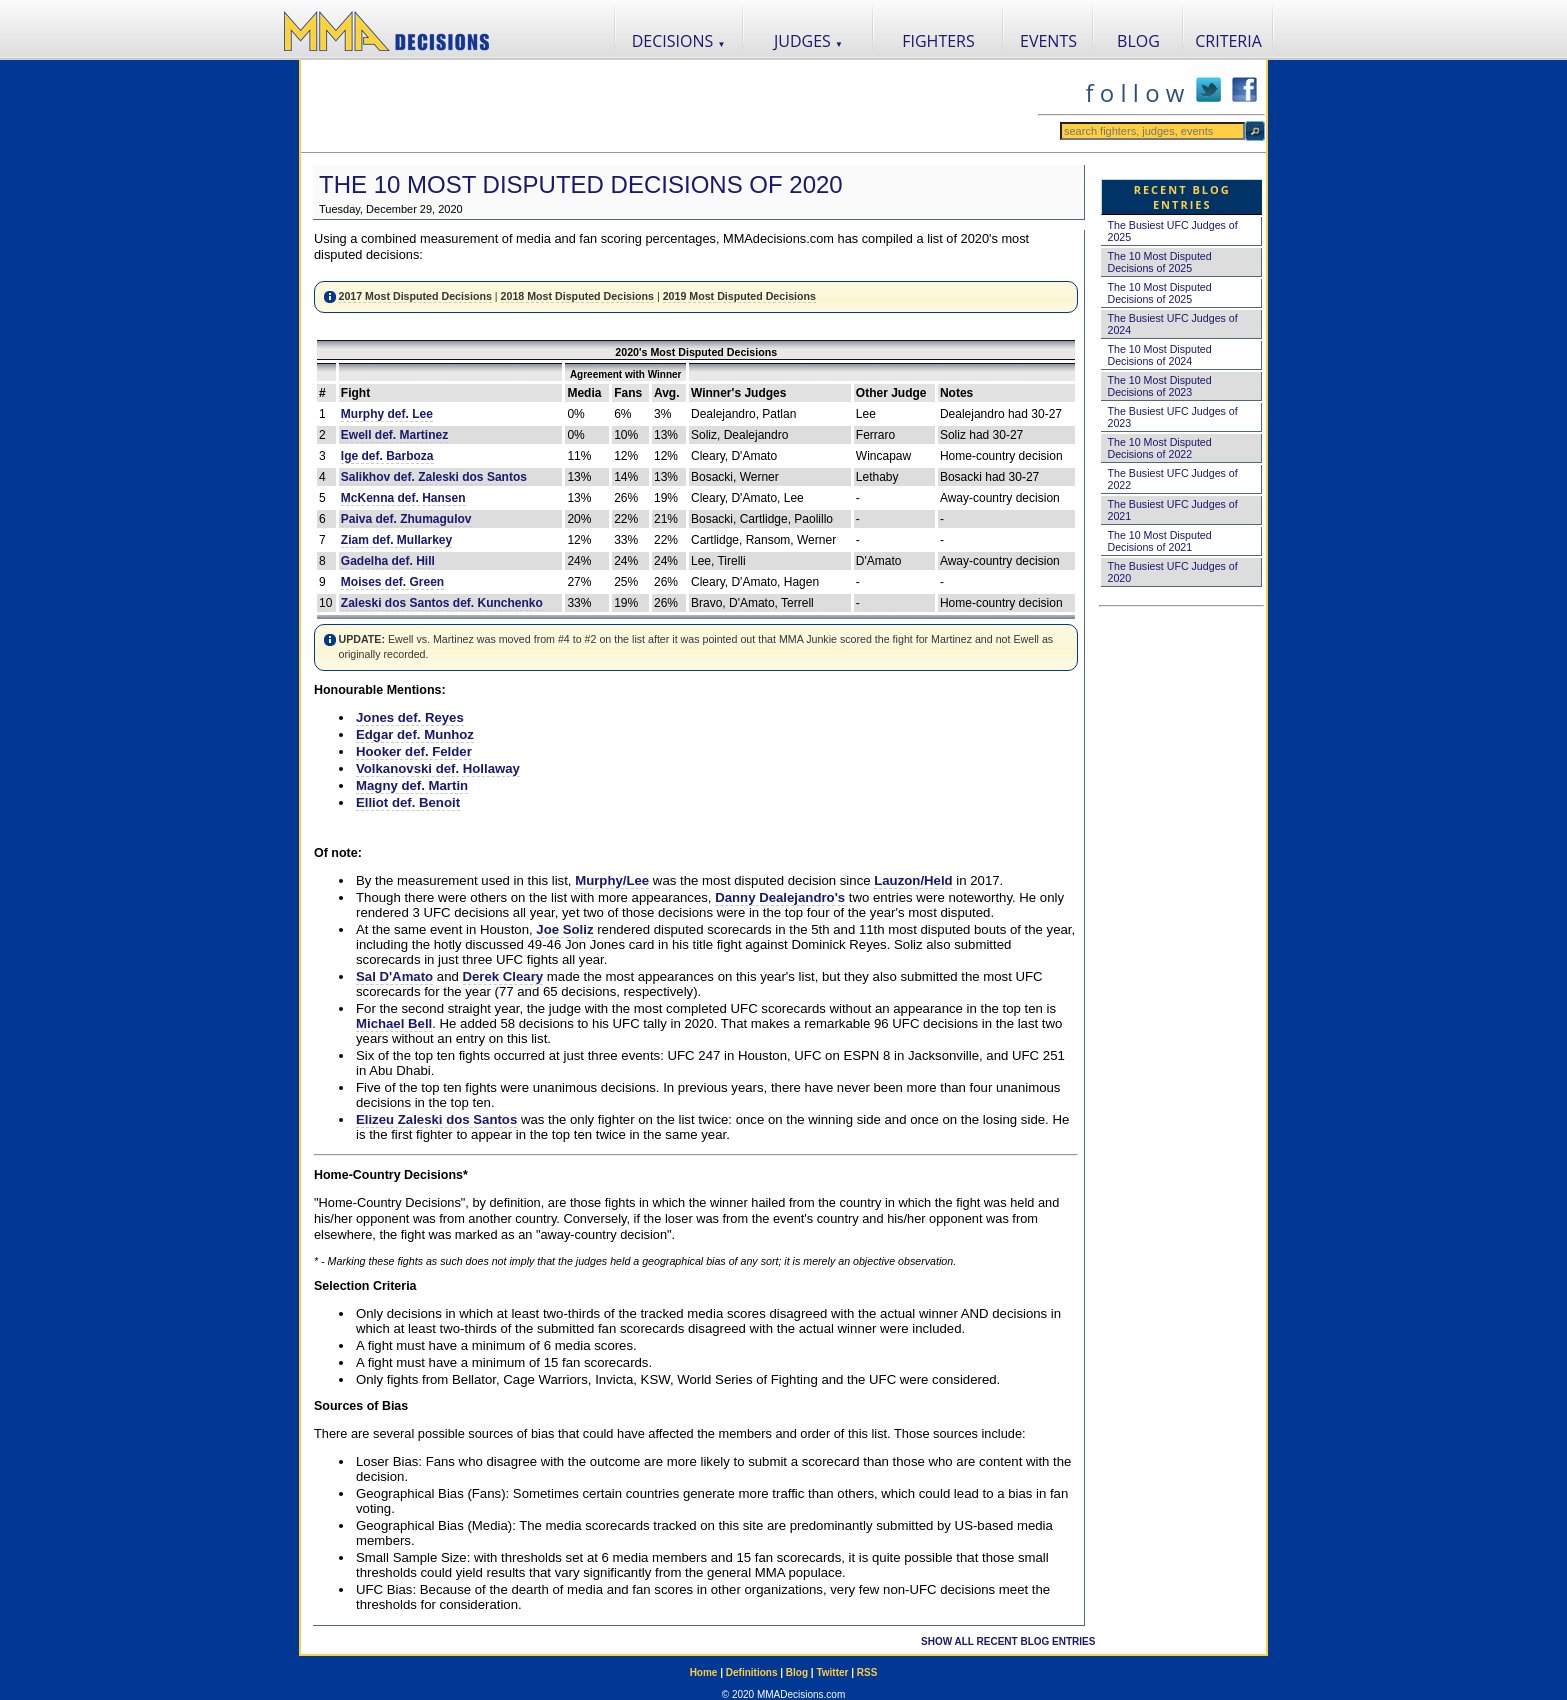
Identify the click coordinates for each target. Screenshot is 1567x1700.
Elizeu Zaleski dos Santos (436, 1119)
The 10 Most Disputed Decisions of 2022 (1159, 448)
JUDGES (808, 41)
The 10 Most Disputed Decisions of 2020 (581, 184)
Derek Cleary (503, 976)
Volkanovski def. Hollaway (438, 768)
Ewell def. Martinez (394, 435)
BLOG (1138, 41)
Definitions (752, 1672)
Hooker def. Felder (414, 751)
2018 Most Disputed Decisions (577, 296)
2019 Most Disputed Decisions (739, 296)
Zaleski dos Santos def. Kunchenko (442, 603)
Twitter (832, 1672)
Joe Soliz (564, 929)
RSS (867, 1672)
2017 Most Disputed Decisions (414, 296)
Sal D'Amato (394, 976)
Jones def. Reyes (410, 717)
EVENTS (1048, 41)
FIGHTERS (938, 41)
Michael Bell (394, 1023)
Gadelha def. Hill (388, 561)
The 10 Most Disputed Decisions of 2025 (1159, 262)
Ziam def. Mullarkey (396, 540)
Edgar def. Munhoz (415, 734)
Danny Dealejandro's (780, 897)
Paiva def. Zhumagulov (406, 519)
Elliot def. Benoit (408, 802)
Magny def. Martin (412, 785)
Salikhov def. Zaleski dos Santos (434, 477)
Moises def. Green (392, 582)
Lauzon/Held (913, 880)
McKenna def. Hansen (403, 498)
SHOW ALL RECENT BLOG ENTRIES (1008, 1641)
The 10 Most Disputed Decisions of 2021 (1159, 541)
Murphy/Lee (612, 880)
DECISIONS (679, 41)
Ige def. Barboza (387, 456)
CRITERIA (1228, 41)
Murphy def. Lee (387, 414)
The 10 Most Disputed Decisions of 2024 (1159, 355)
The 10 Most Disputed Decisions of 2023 (1159, 386)
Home (704, 1672)
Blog (797, 1672)
